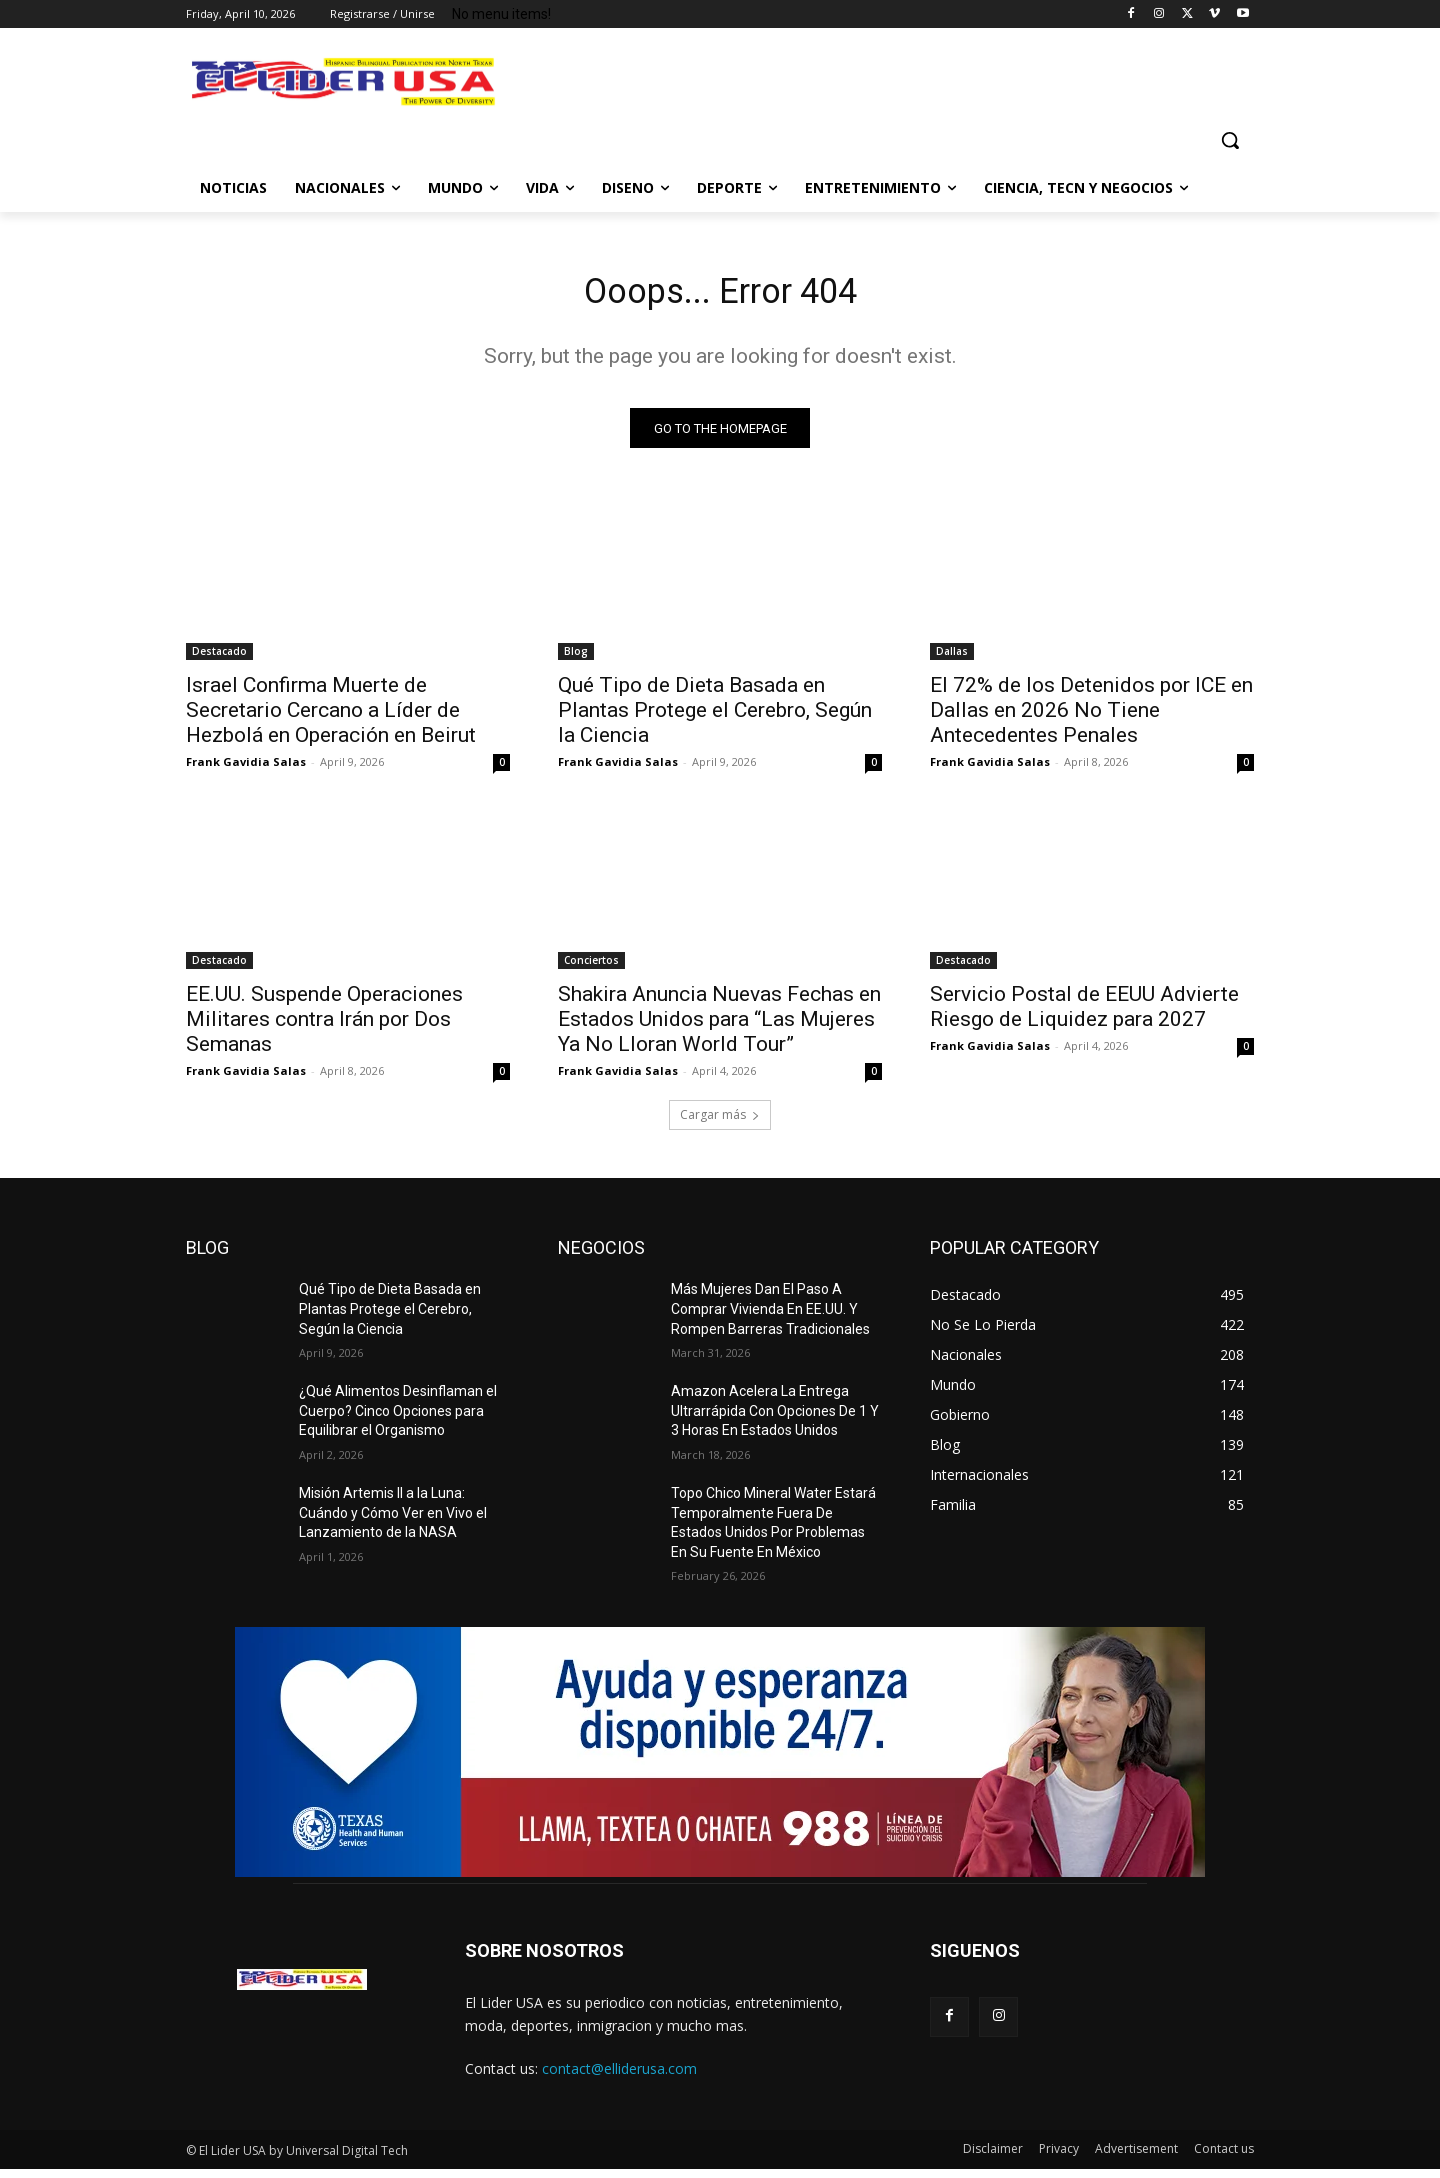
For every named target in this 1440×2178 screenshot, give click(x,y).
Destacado (219, 659)
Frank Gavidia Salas (246, 769)
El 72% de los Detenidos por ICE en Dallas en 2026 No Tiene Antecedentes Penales (1091, 718)
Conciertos (591, 968)
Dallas (952, 659)
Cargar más (720, 1122)
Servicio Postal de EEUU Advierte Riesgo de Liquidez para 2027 (1084, 1014)
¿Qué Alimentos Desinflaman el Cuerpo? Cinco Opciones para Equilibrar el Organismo (398, 1418)
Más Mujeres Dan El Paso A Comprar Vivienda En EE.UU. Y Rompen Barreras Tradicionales (770, 1316)
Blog (576, 659)
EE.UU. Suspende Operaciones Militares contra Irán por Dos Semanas (324, 1027)
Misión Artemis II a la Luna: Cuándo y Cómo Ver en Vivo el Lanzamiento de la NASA (393, 1520)
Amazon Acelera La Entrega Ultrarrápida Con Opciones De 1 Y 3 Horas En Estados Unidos (775, 1418)
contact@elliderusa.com (619, 2076)
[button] (1230, 140)
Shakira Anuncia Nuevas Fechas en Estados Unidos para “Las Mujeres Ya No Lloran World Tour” (719, 1027)
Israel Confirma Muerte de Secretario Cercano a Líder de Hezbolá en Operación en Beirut (331, 718)
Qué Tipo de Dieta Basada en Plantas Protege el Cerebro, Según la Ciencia (715, 718)
